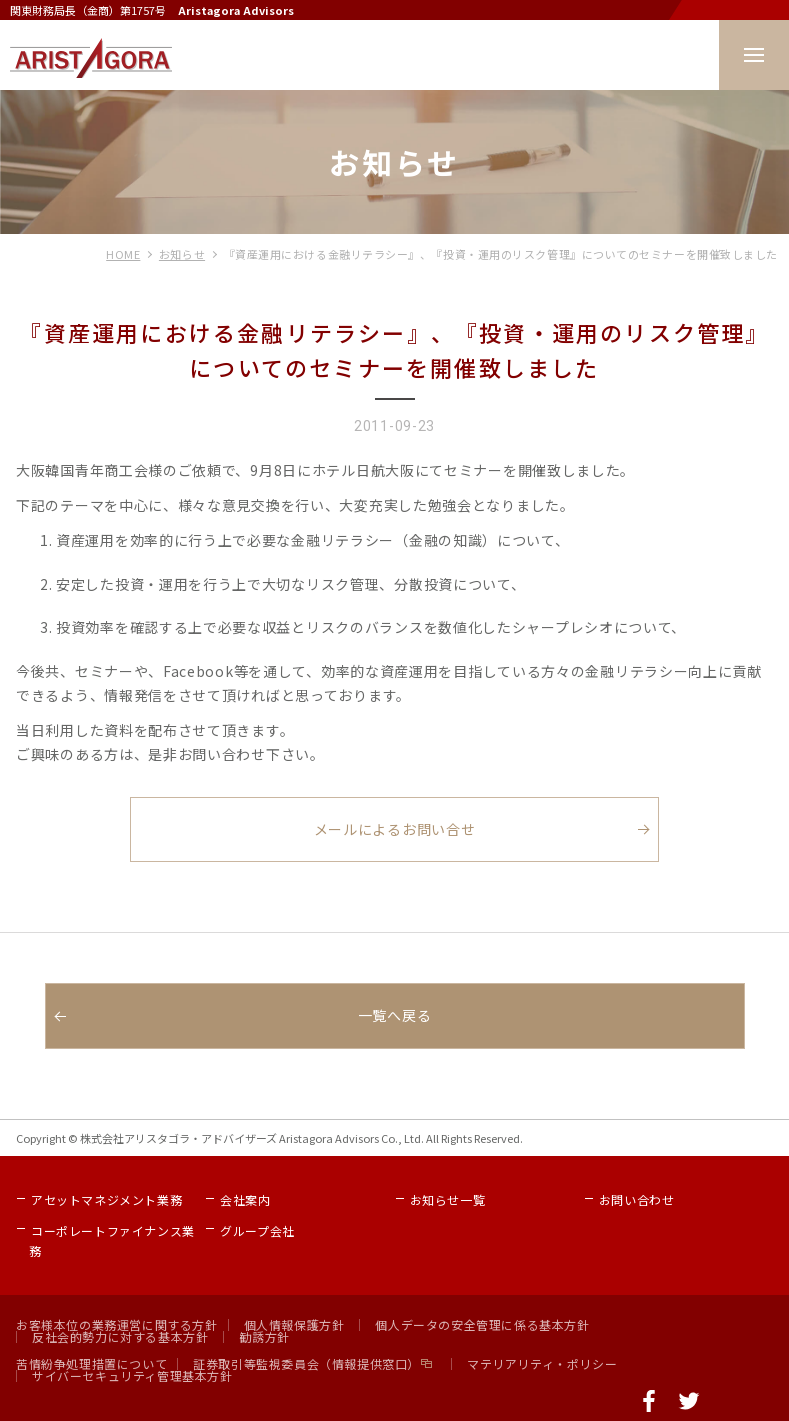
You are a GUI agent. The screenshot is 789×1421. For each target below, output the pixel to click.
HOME (123, 254)
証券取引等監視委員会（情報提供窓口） (306, 1363)
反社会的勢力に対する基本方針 (120, 1336)
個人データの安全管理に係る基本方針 (482, 1324)
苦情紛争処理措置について (91, 1363)
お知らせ (182, 254)
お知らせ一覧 (448, 1199)
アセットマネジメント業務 (106, 1199)
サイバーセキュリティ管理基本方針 (132, 1375)
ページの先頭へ (769, 1401)
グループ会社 (257, 1230)
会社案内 (245, 1199)
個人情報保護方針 (294, 1324)
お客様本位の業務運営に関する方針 (117, 1324)
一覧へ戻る (395, 1015)
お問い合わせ (637, 1199)
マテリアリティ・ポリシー (542, 1363)
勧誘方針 (264, 1336)
